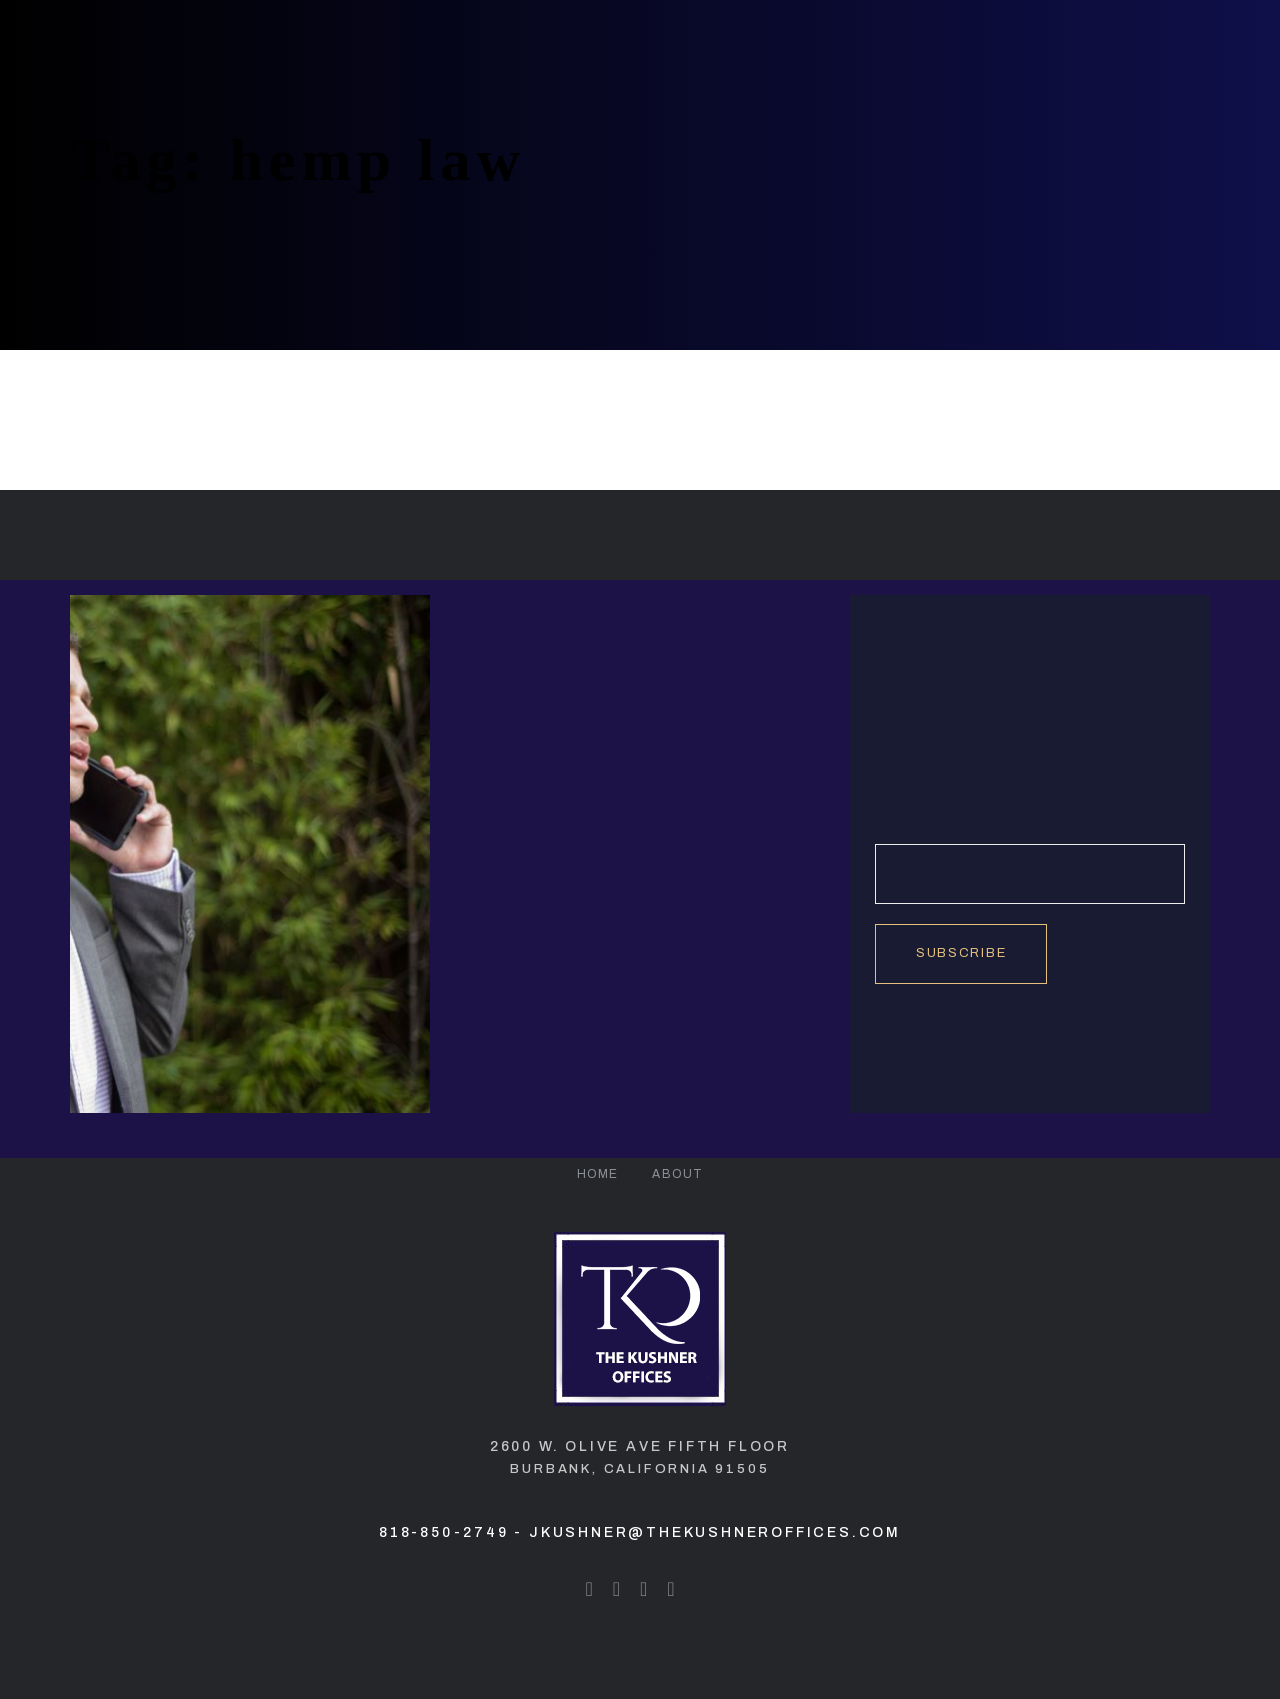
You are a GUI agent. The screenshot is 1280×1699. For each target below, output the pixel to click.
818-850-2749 (444, 1532)
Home (598, 1174)
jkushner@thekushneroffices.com (715, 1532)
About (677, 1174)
